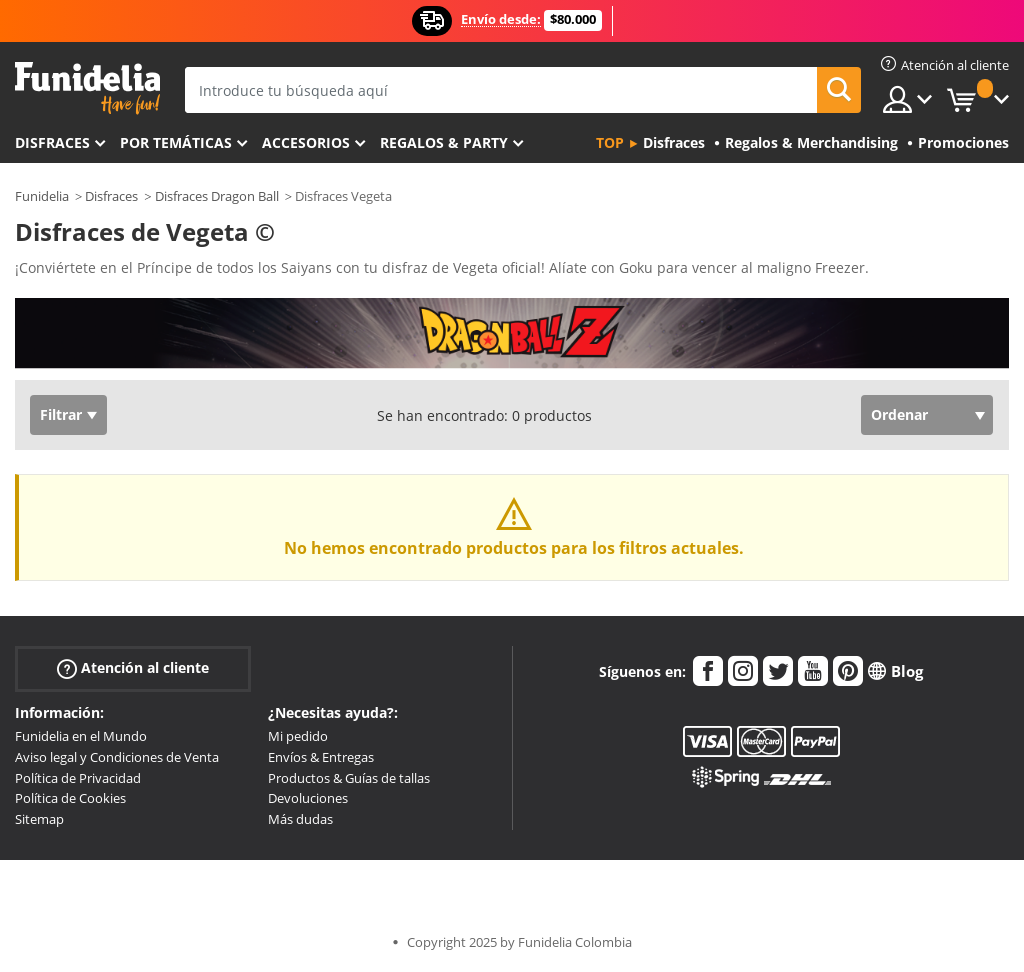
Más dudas (300, 819)
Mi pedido (298, 736)
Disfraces (52, 142)
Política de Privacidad (78, 778)
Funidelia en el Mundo (81, 736)
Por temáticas (176, 142)
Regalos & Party (444, 142)
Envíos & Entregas (321, 757)
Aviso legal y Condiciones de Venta (117, 757)
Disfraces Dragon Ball (217, 196)
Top (610, 142)
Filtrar (61, 414)
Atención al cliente (133, 668)
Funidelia (42, 196)
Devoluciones (308, 798)
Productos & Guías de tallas (349, 778)
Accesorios (306, 142)
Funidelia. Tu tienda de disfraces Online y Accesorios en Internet (87, 88)
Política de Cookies (70, 798)
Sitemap (39, 819)
